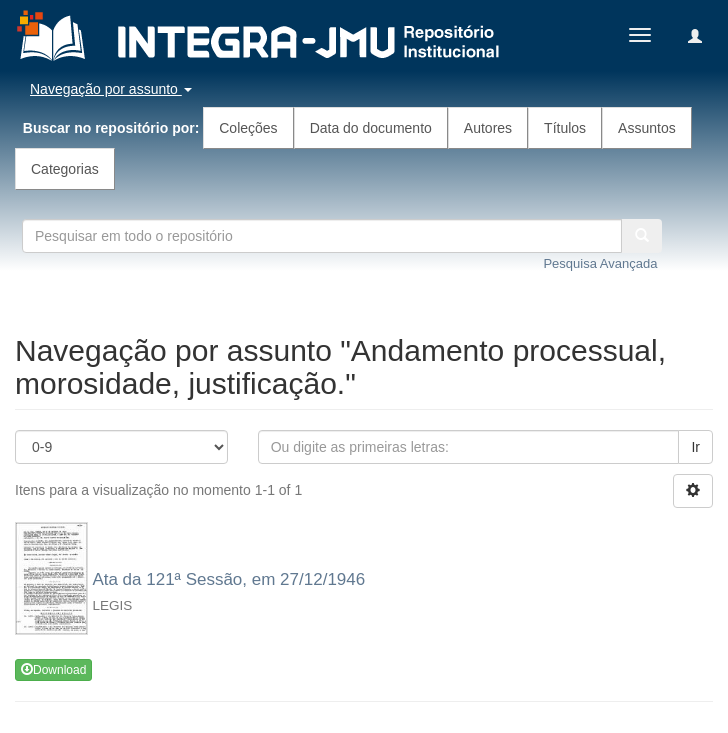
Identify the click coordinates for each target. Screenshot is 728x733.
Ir (695, 447)
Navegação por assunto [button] (111, 89)
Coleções (248, 128)
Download (53, 670)
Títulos (565, 128)
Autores (488, 128)
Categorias (65, 169)
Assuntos (647, 128)
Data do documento (371, 128)
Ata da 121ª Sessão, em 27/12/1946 (228, 579)
